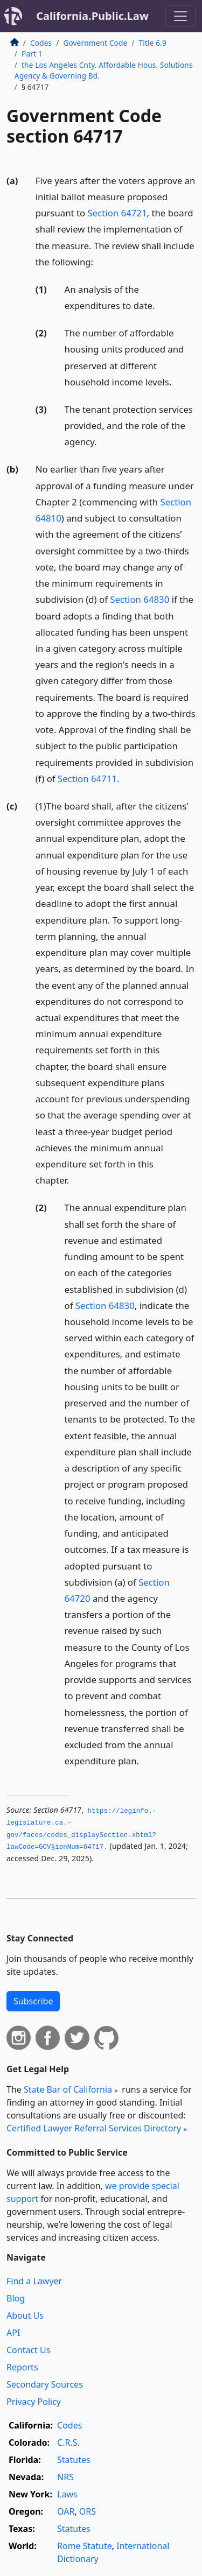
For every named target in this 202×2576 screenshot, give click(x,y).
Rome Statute (84, 2546)
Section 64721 (117, 213)
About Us (25, 2315)
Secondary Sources (44, 2384)
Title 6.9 (152, 43)
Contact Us (28, 2350)
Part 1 (32, 53)
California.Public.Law (92, 16)
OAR (65, 2511)
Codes (41, 43)
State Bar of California (68, 2089)
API (13, 2333)
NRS (65, 2477)
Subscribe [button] (33, 2001)
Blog (15, 2298)
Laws (67, 2494)
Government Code (95, 43)
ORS (87, 2511)
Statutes (73, 2460)
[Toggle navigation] (180, 16)
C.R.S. (68, 2442)
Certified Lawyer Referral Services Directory (93, 2128)
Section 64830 (139, 599)
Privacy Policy (33, 2402)
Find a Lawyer (34, 2281)
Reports (22, 2367)
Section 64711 (87, 778)
